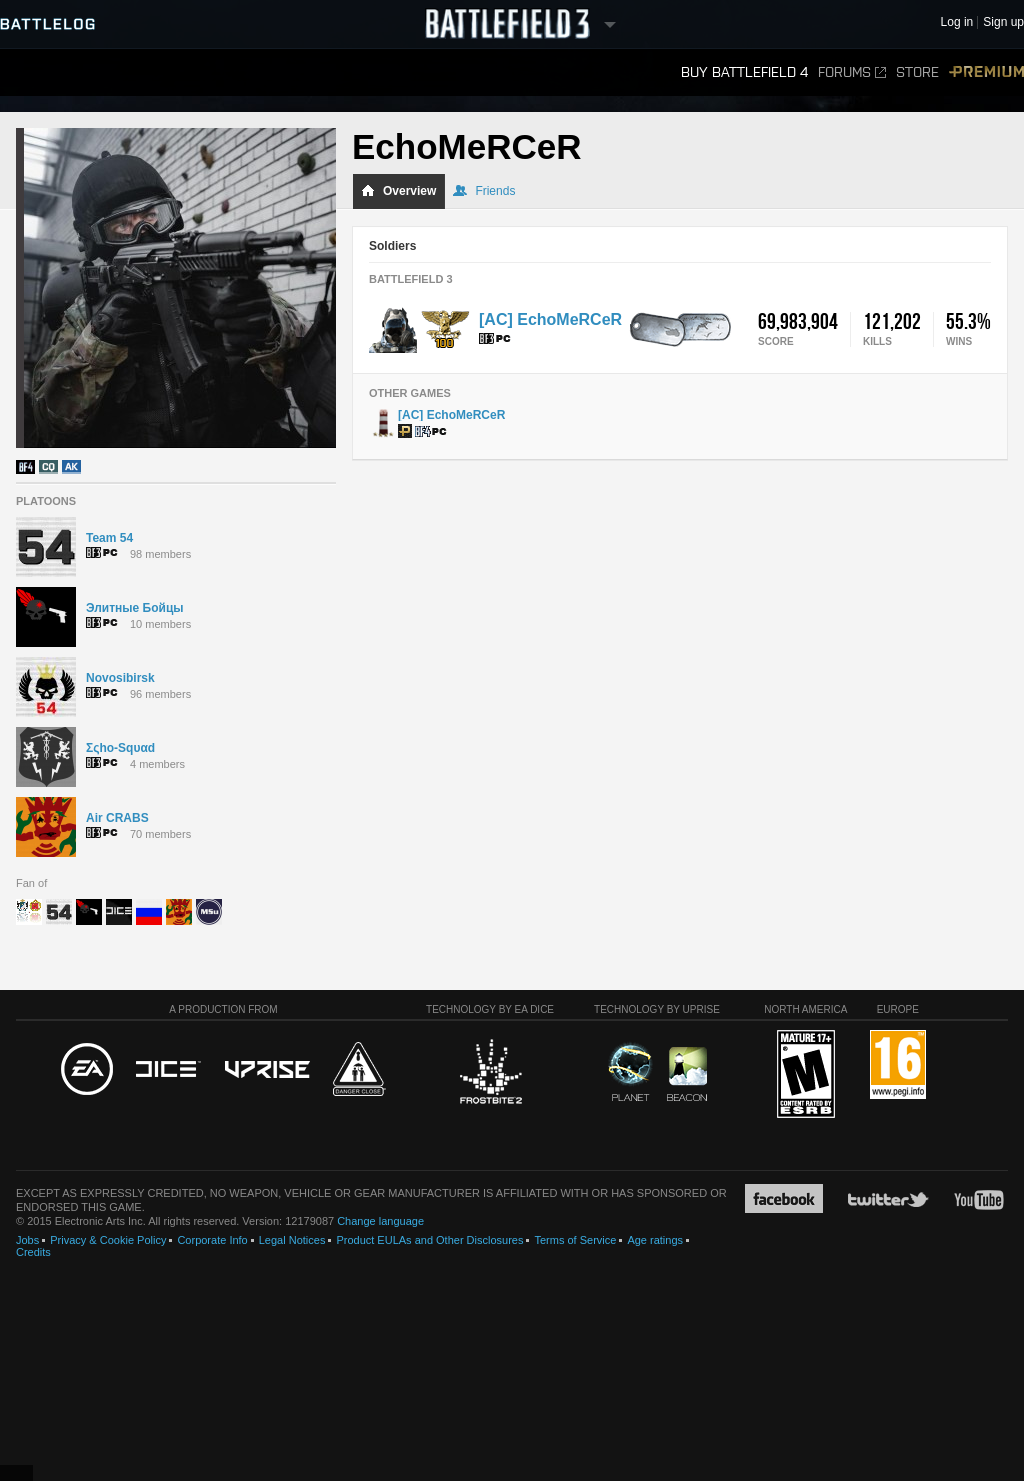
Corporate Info (212, 1240)
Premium (986, 72)
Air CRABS (117, 818)
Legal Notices (292, 1240)
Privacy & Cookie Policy (108, 1240)
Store (917, 72)
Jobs (27, 1240)
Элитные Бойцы (135, 608)
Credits (33, 1252)
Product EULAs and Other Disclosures (429, 1240)
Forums (852, 72)
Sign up (1003, 22)
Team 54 (109, 538)
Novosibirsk (120, 678)
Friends (484, 191)
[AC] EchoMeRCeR (550, 319)
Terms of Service (575, 1240)
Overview (398, 191)
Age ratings (655, 1240)
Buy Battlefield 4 (744, 72)
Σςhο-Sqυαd (120, 748)
